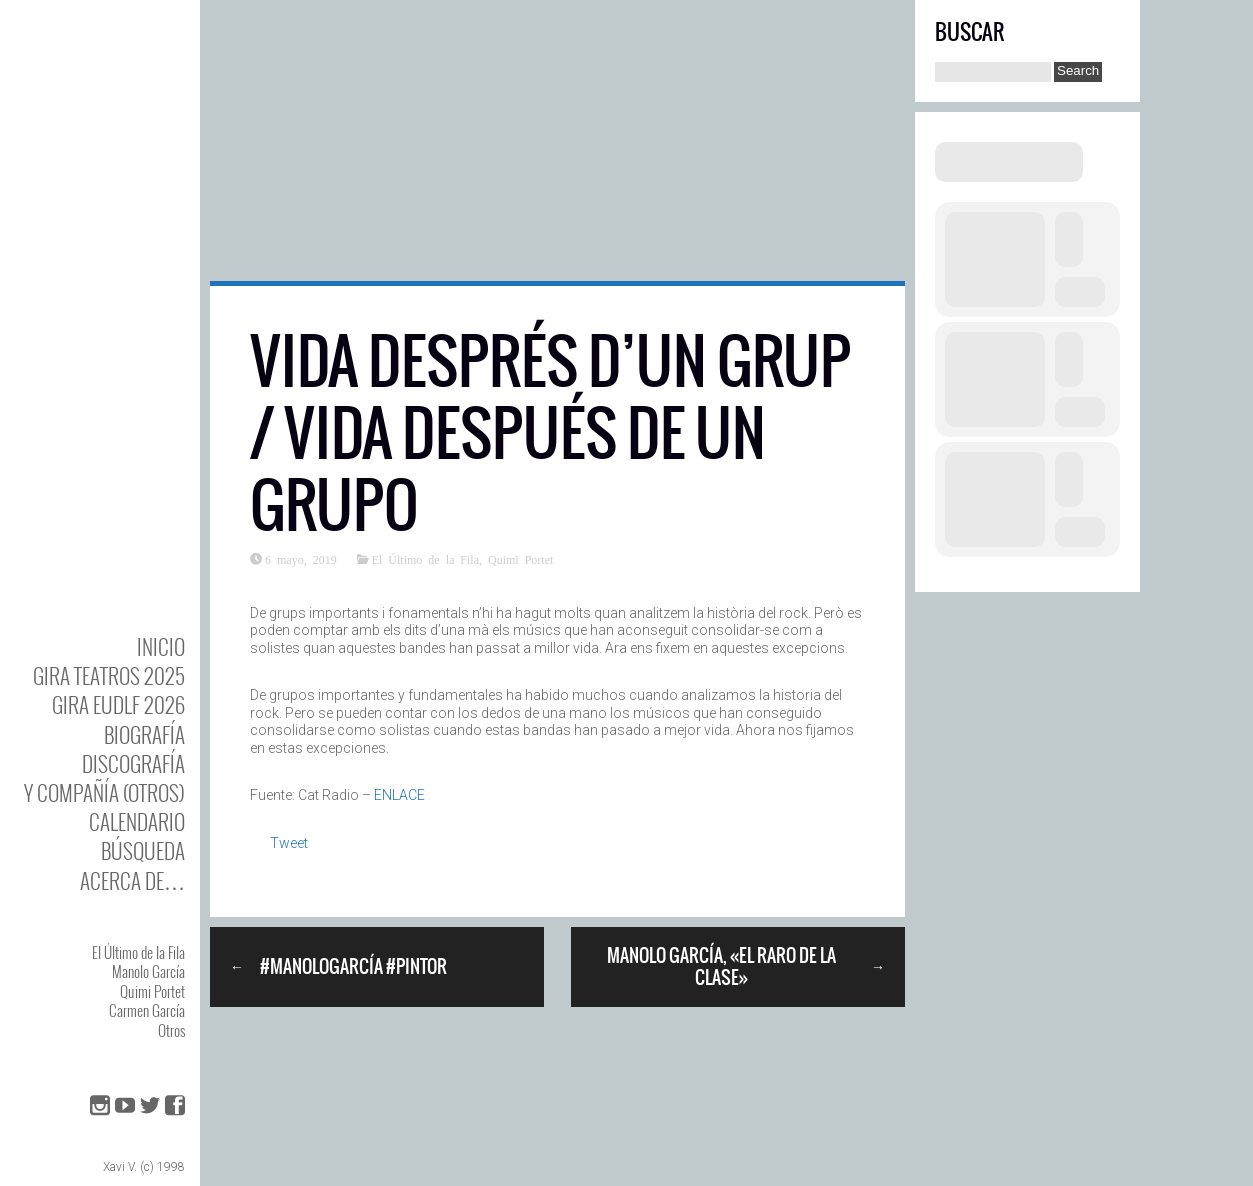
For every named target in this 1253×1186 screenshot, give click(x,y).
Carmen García (147, 1010)
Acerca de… (132, 880)
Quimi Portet (152, 991)
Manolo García (148, 971)
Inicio (161, 646)
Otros (171, 1030)
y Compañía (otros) (104, 792)
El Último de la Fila (138, 952)
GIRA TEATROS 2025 (109, 675)
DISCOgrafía (133, 763)
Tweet (289, 843)
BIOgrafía (144, 734)
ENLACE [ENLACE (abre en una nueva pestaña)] (399, 795)
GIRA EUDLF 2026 (118, 704)
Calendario (137, 821)
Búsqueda (143, 850)
